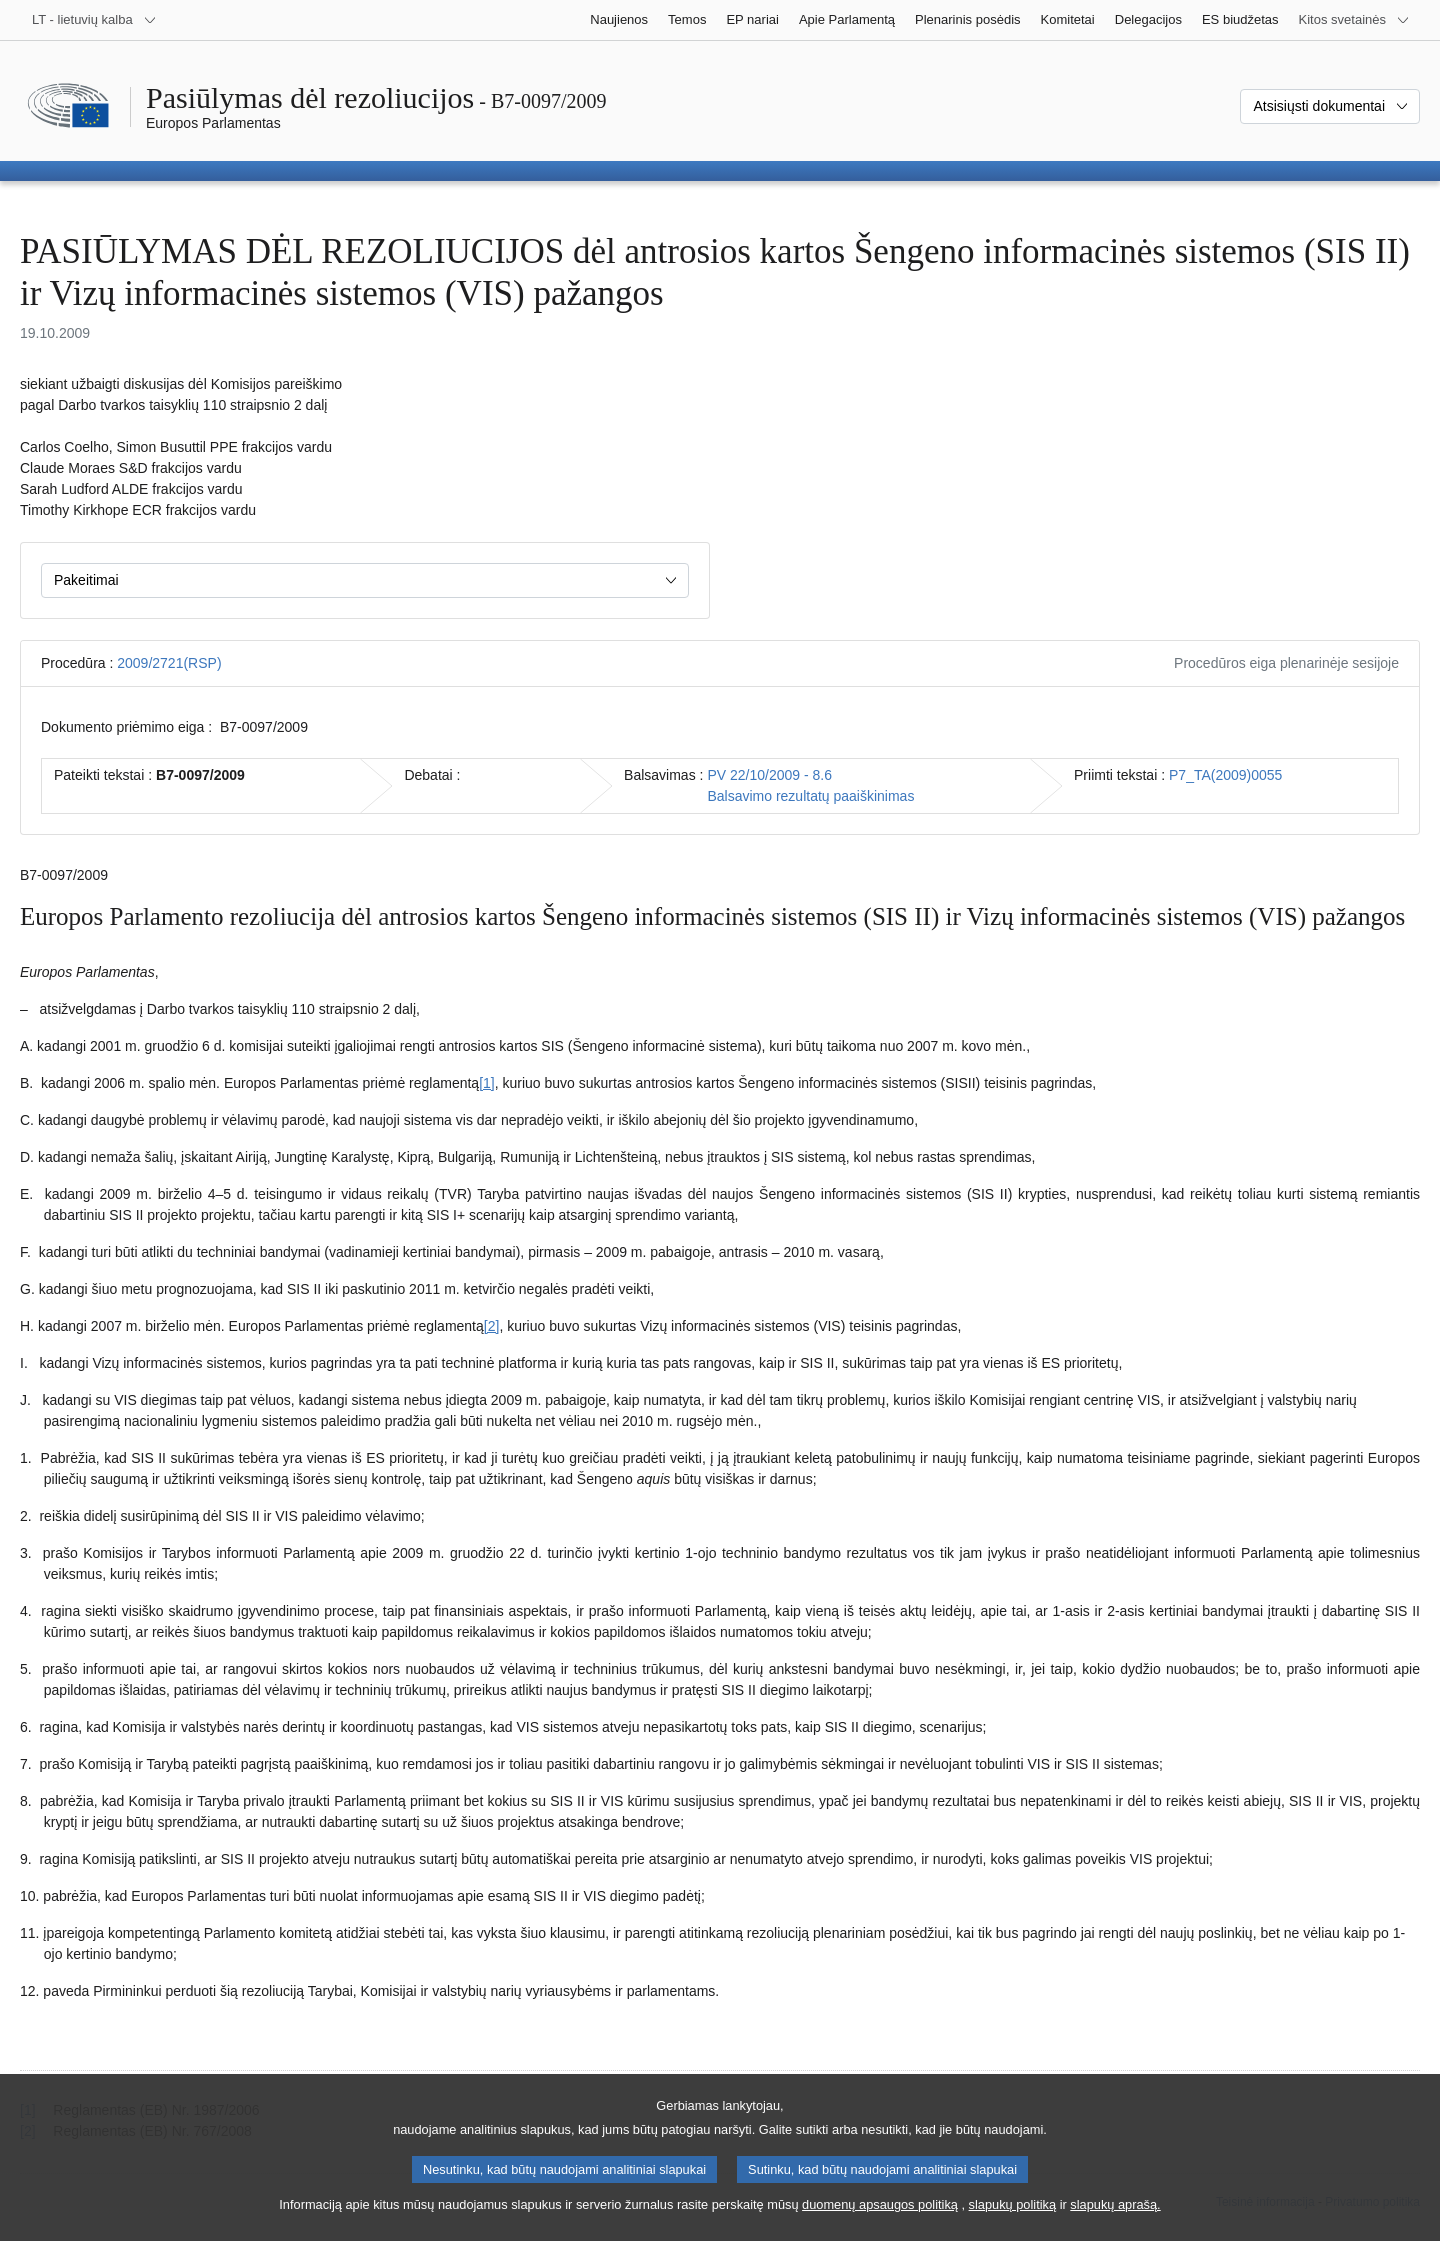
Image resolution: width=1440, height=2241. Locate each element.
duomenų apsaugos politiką (880, 2228)
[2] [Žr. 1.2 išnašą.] (492, 1326)
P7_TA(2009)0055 (1225, 775)
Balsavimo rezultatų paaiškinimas (810, 796)
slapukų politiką (1013, 2228)
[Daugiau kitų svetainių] (1354, 20)
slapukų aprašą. (1115, 2228)
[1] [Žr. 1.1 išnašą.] (487, 1083)
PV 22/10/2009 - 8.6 (769, 775)
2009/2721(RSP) (169, 663)
